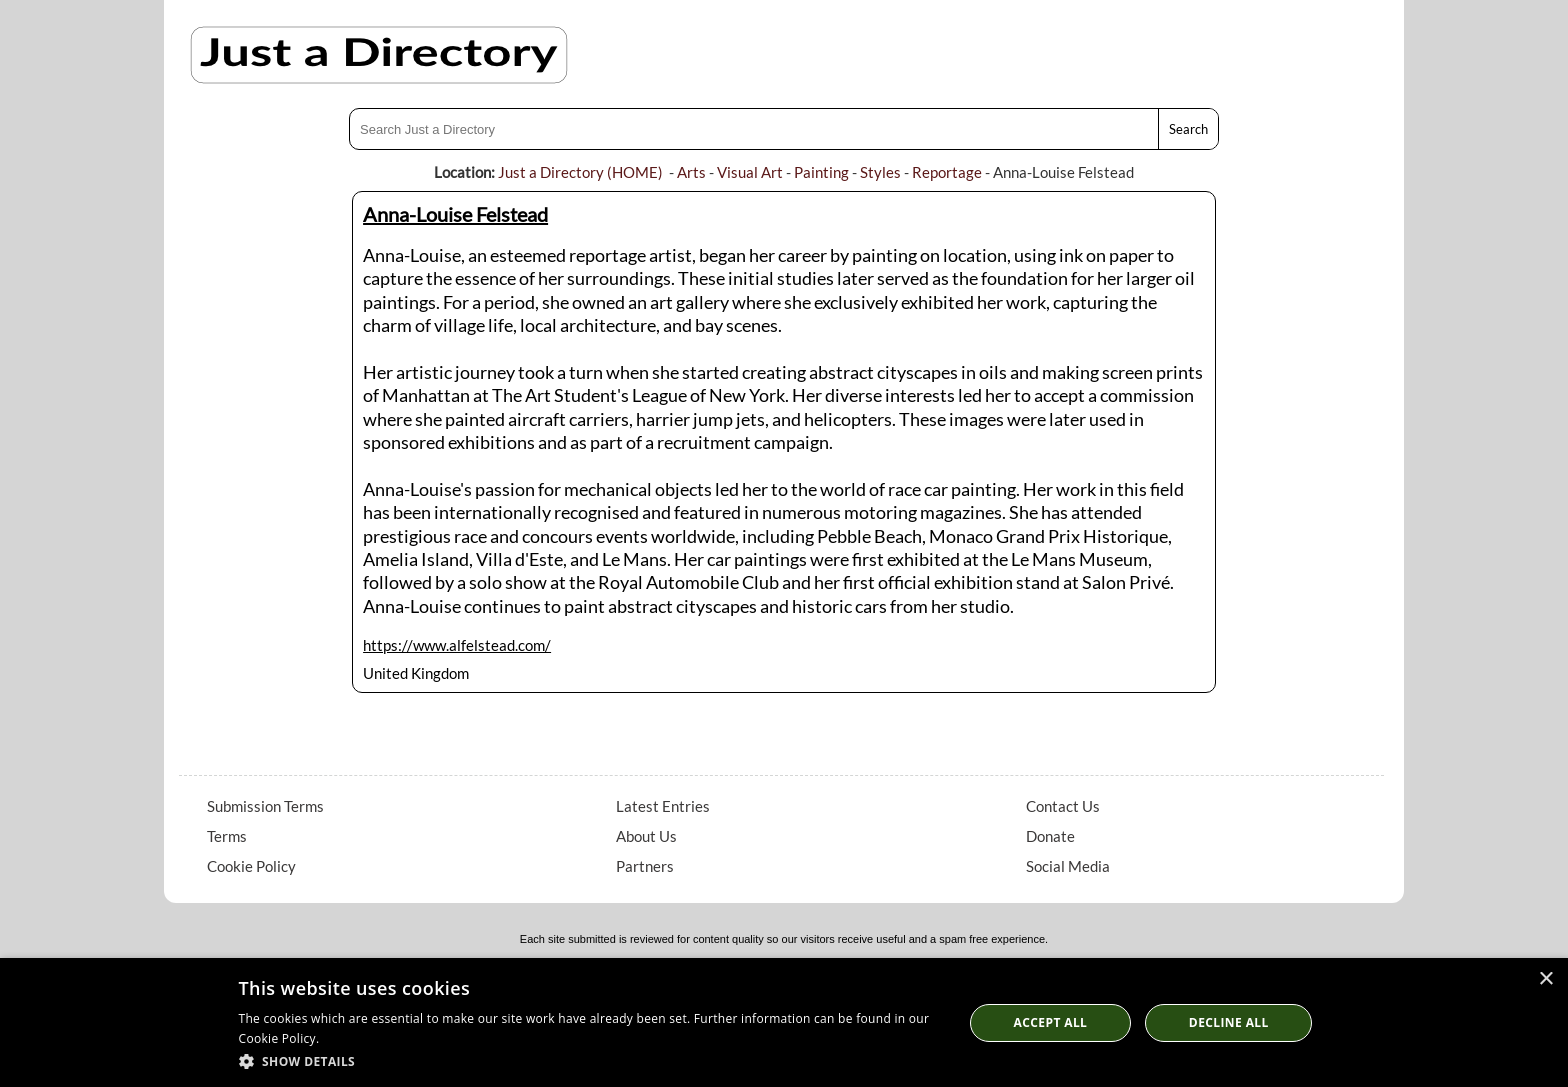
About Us (646, 836)
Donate (1050, 836)
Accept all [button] (1051, 1022)
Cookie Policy (251, 866)
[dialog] (784, 1022)
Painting (821, 172)
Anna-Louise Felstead (455, 214)
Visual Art (750, 172)
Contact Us (1063, 806)
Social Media (1068, 866)
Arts (691, 172)
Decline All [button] (1229, 1022)
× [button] (1545, 979)
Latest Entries (663, 806)
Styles (880, 172)
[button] (590, 1060)
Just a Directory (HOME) (580, 172)
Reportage (947, 172)
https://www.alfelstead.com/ (457, 645)
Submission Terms (265, 806)
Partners (645, 866)
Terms (227, 836)
